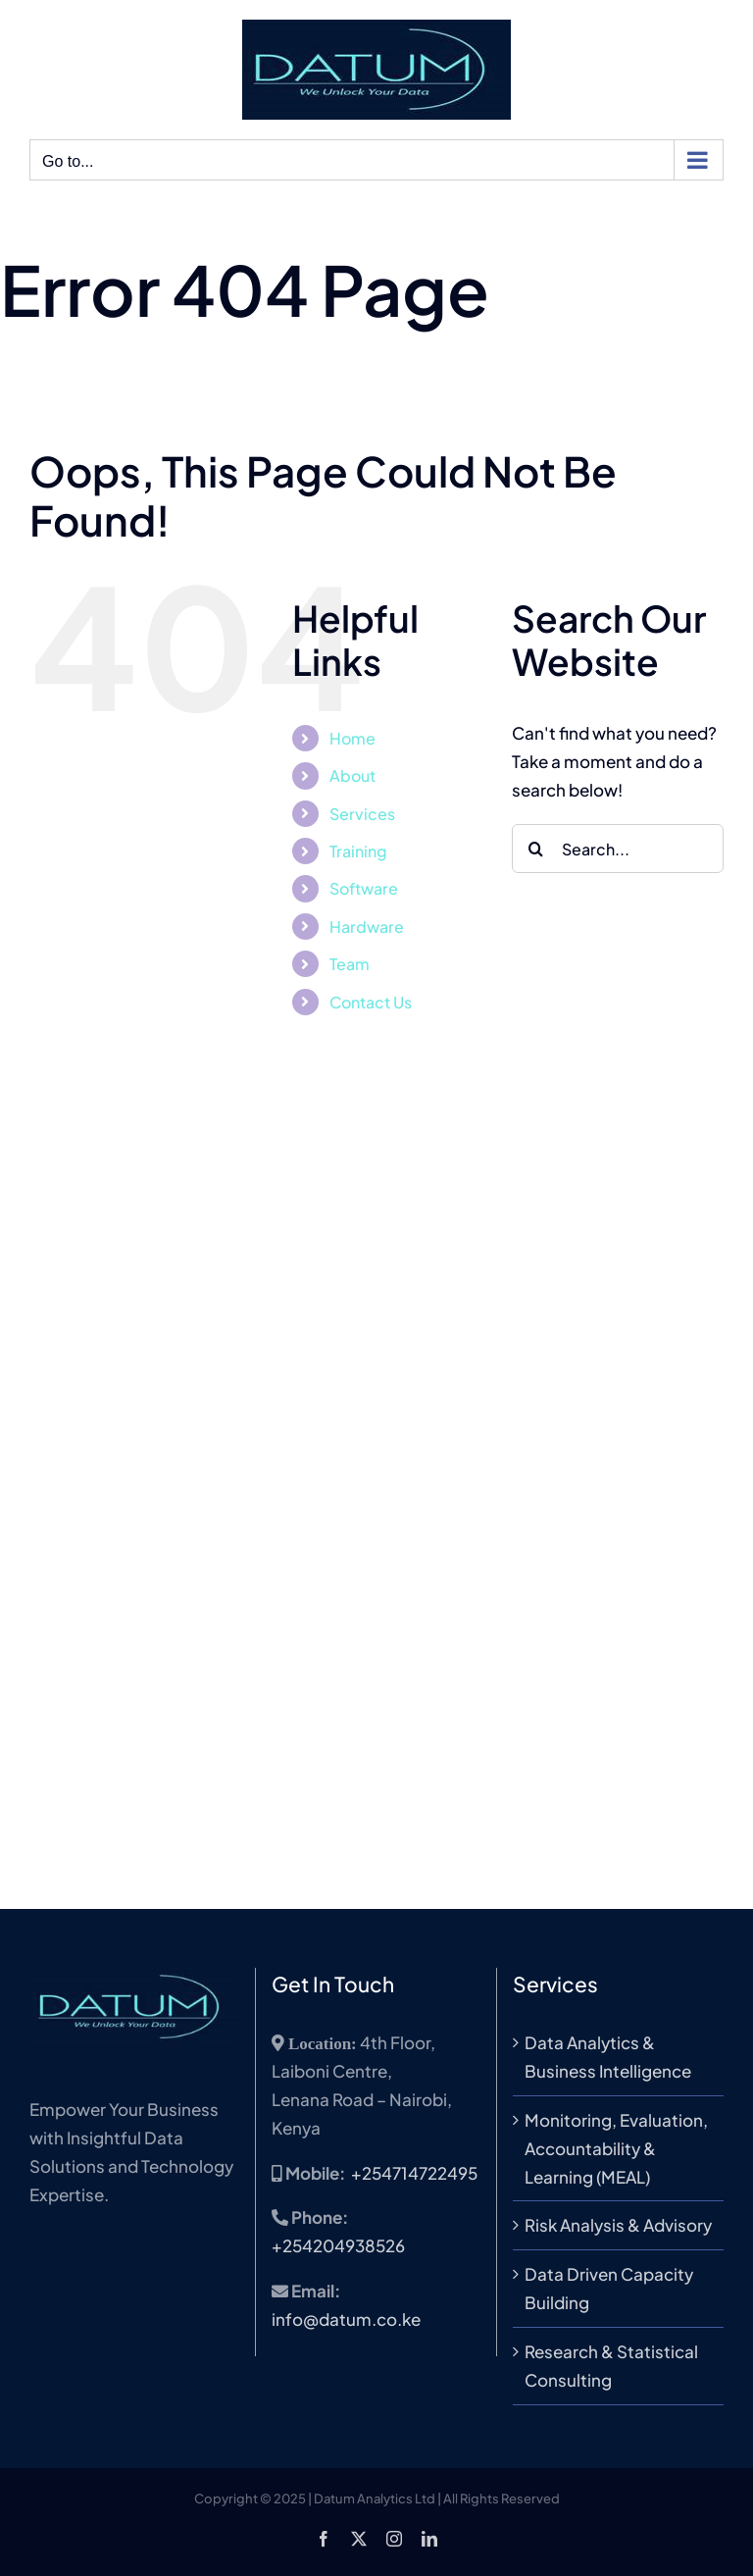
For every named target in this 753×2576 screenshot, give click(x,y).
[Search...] (618, 848)
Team (349, 963)
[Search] (536, 848)
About (352, 775)
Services (362, 813)
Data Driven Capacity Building (609, 2288)
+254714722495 (414, 2173)
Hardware (366, 926)
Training (358, 851)
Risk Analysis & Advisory (618, 2225)
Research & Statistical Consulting (611, 2366)
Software (363, 888)
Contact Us (370, 1002)
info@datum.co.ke (346, 2319)
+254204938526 (338, 2245)
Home (352, 738)
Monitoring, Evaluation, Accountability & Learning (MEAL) (616, 2148)
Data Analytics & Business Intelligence (608, 2057)
